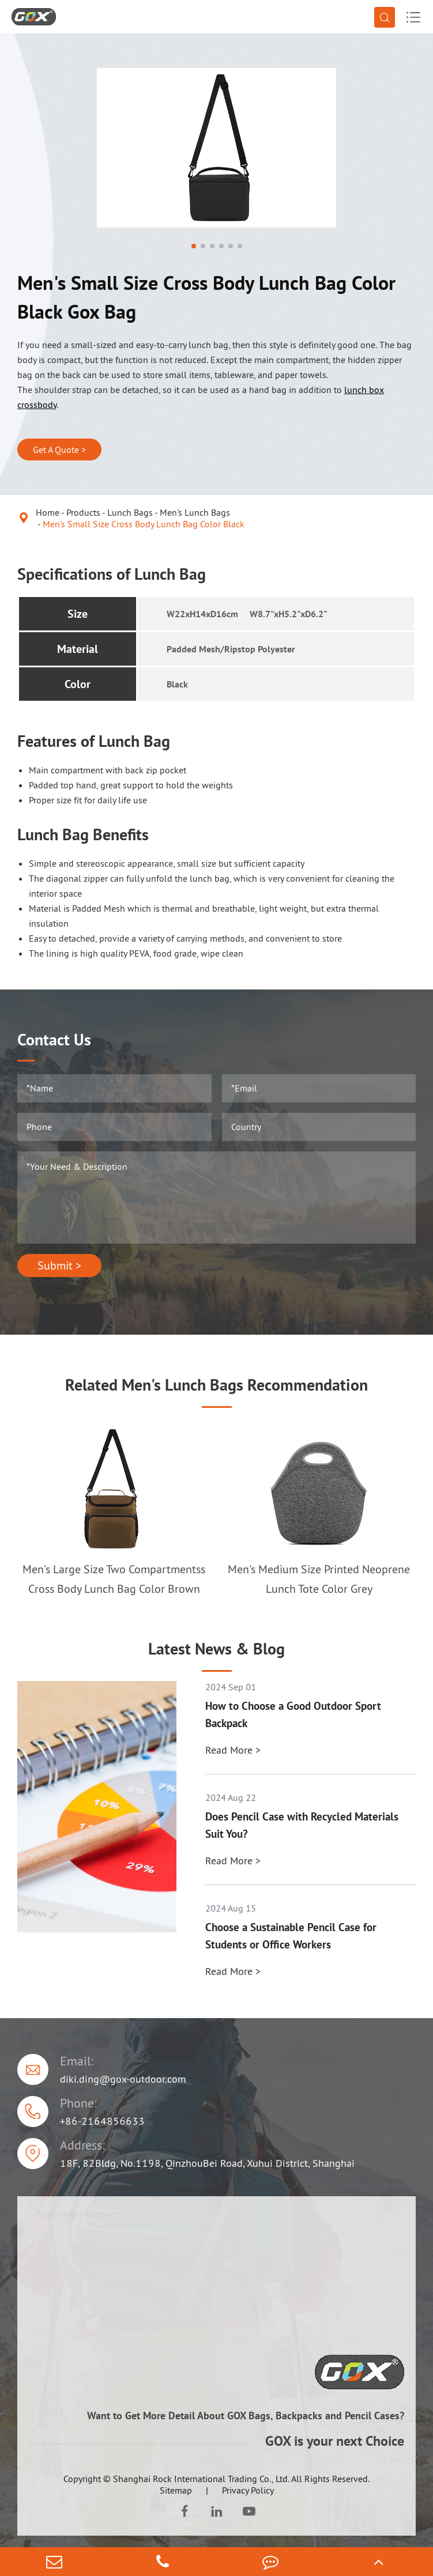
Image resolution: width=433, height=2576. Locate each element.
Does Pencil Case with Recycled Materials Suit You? (301, 1825)
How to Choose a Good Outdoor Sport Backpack (293, 1714)
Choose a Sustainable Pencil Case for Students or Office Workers (290, 1935)
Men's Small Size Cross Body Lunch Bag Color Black (143, 524)
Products (83, 512)
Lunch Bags (130, 512)
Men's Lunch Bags (195, 512)
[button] (193, 246)
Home (47, 512)
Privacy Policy (248, 2490)
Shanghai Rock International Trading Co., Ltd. (201, 2478)
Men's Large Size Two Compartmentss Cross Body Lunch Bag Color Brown (113, 1579)
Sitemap (176, 2490)
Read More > (233, 1750)
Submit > (59, 1265)
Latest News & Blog (216, 1649)
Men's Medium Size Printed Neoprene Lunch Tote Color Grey (319, 1579)
